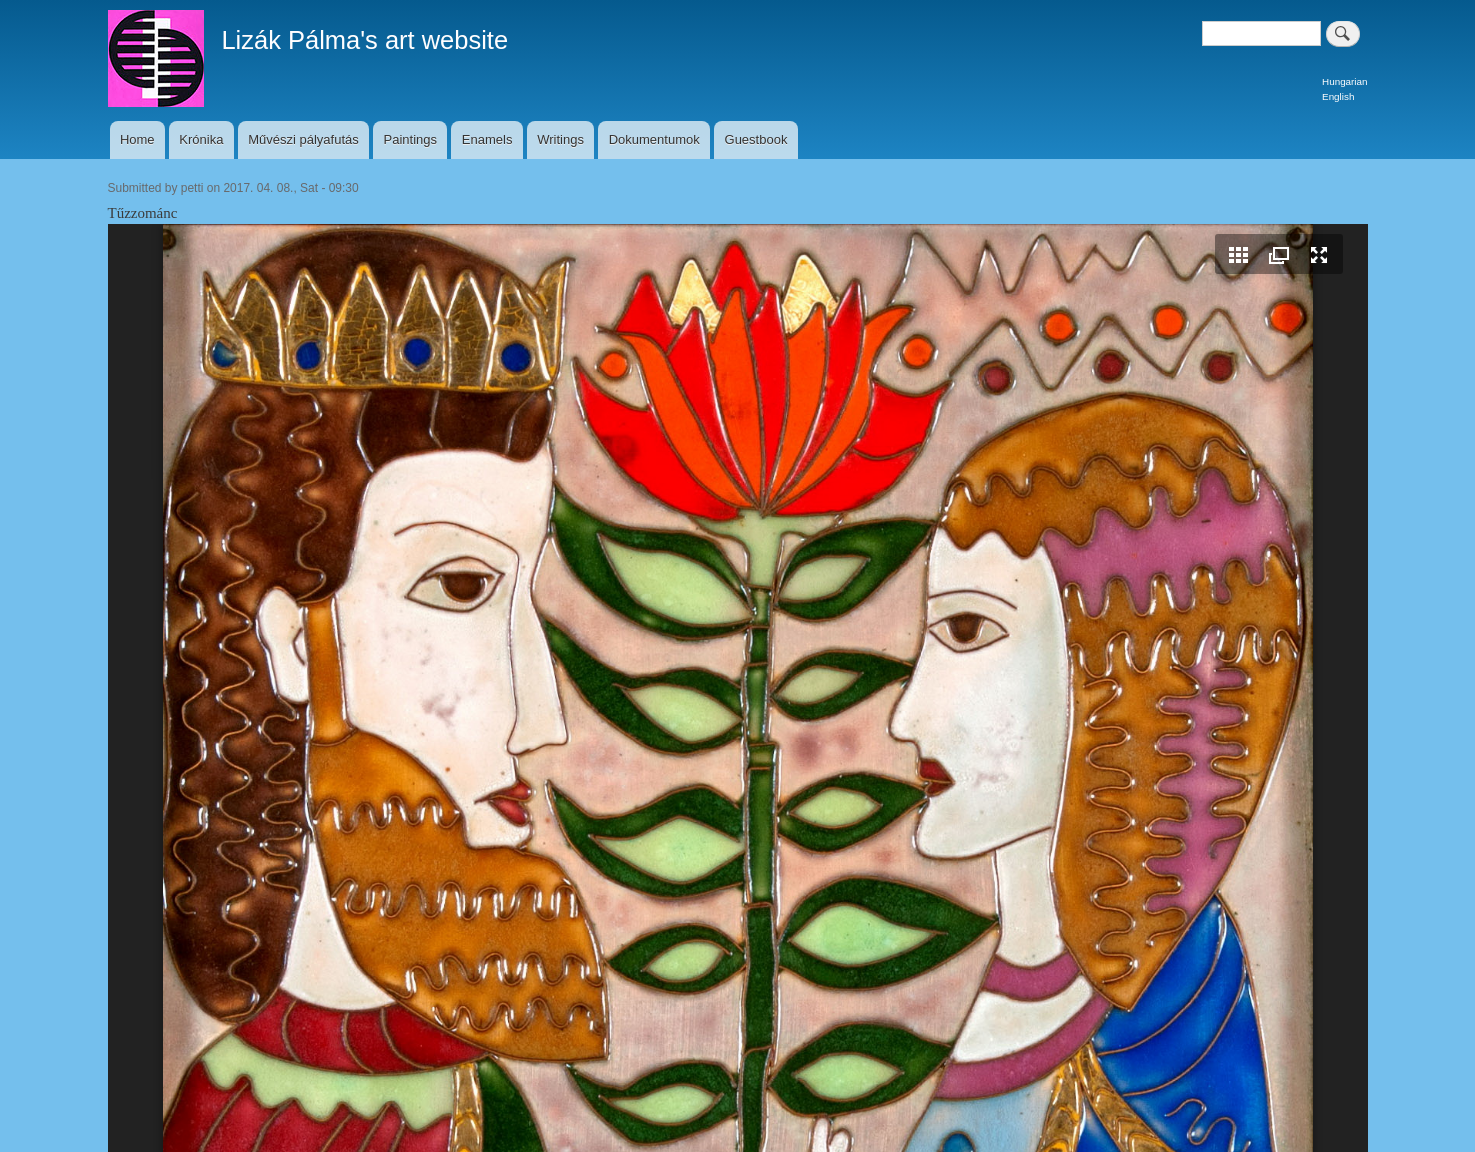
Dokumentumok (654, 139)
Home (137, 139)
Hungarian (1344, 81)
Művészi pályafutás (303, 139)
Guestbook (756, 139)
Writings (560, 139)
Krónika (201, 139)
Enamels (487, 139)
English (1338, 96)
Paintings (410, 139)
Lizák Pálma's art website (364, 40)
